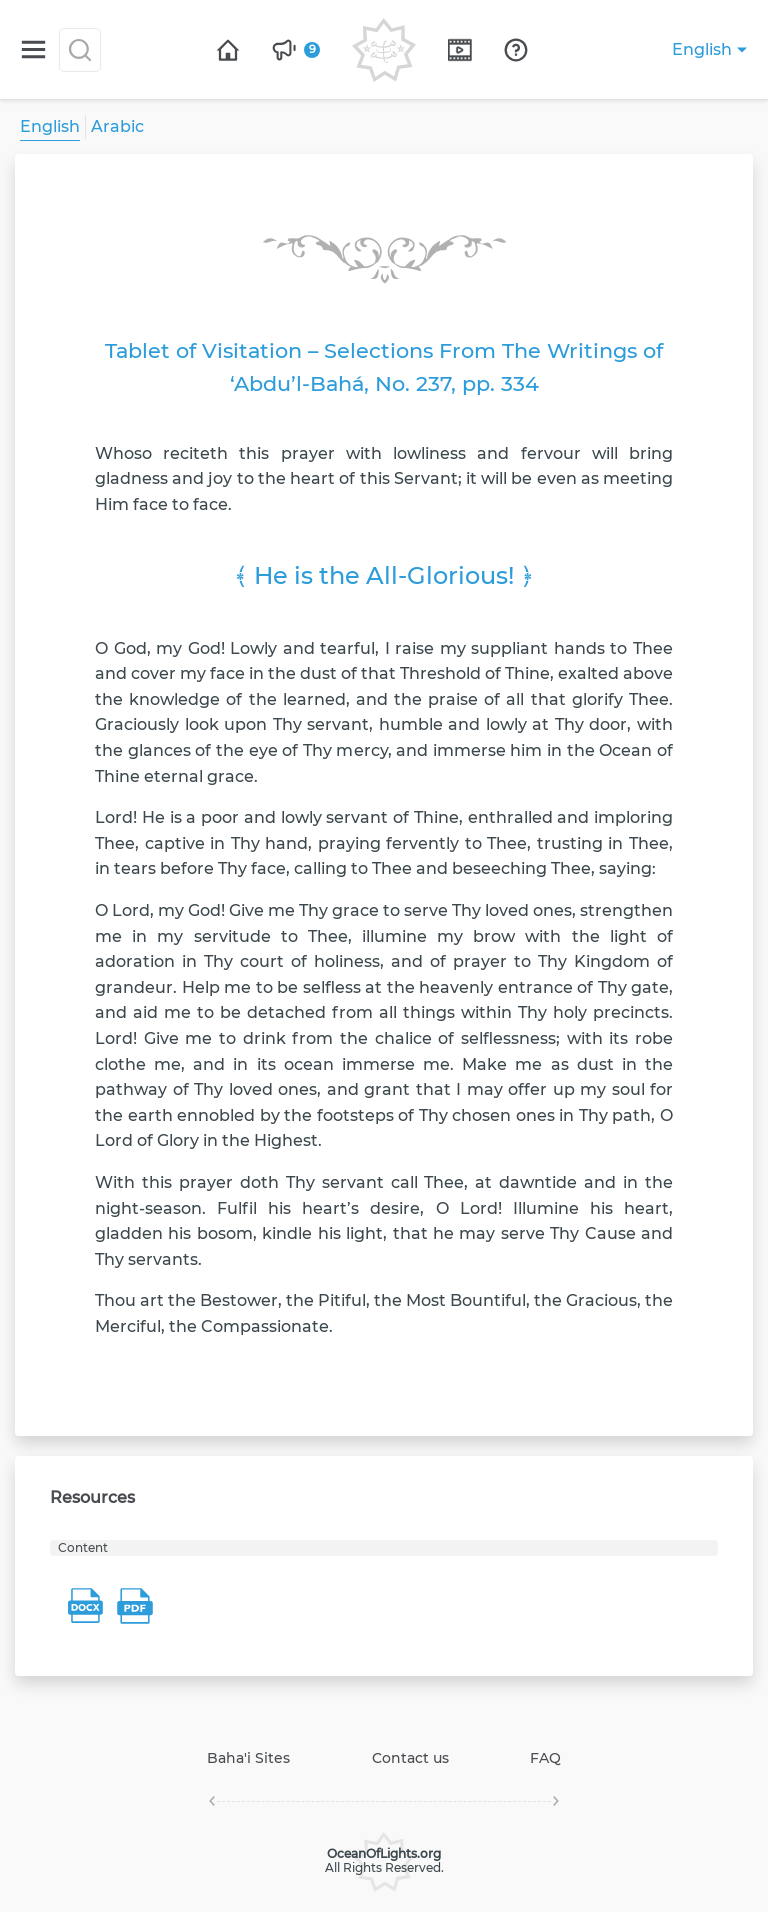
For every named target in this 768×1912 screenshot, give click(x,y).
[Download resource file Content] (85, 1606)
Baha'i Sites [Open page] (248, 1758)
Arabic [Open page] (117, 126)
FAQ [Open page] (545, 1758)
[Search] (80, 50)
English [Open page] (50, 126)
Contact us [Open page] (410, 1758)
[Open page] (228, 50)
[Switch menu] (33, 49)
